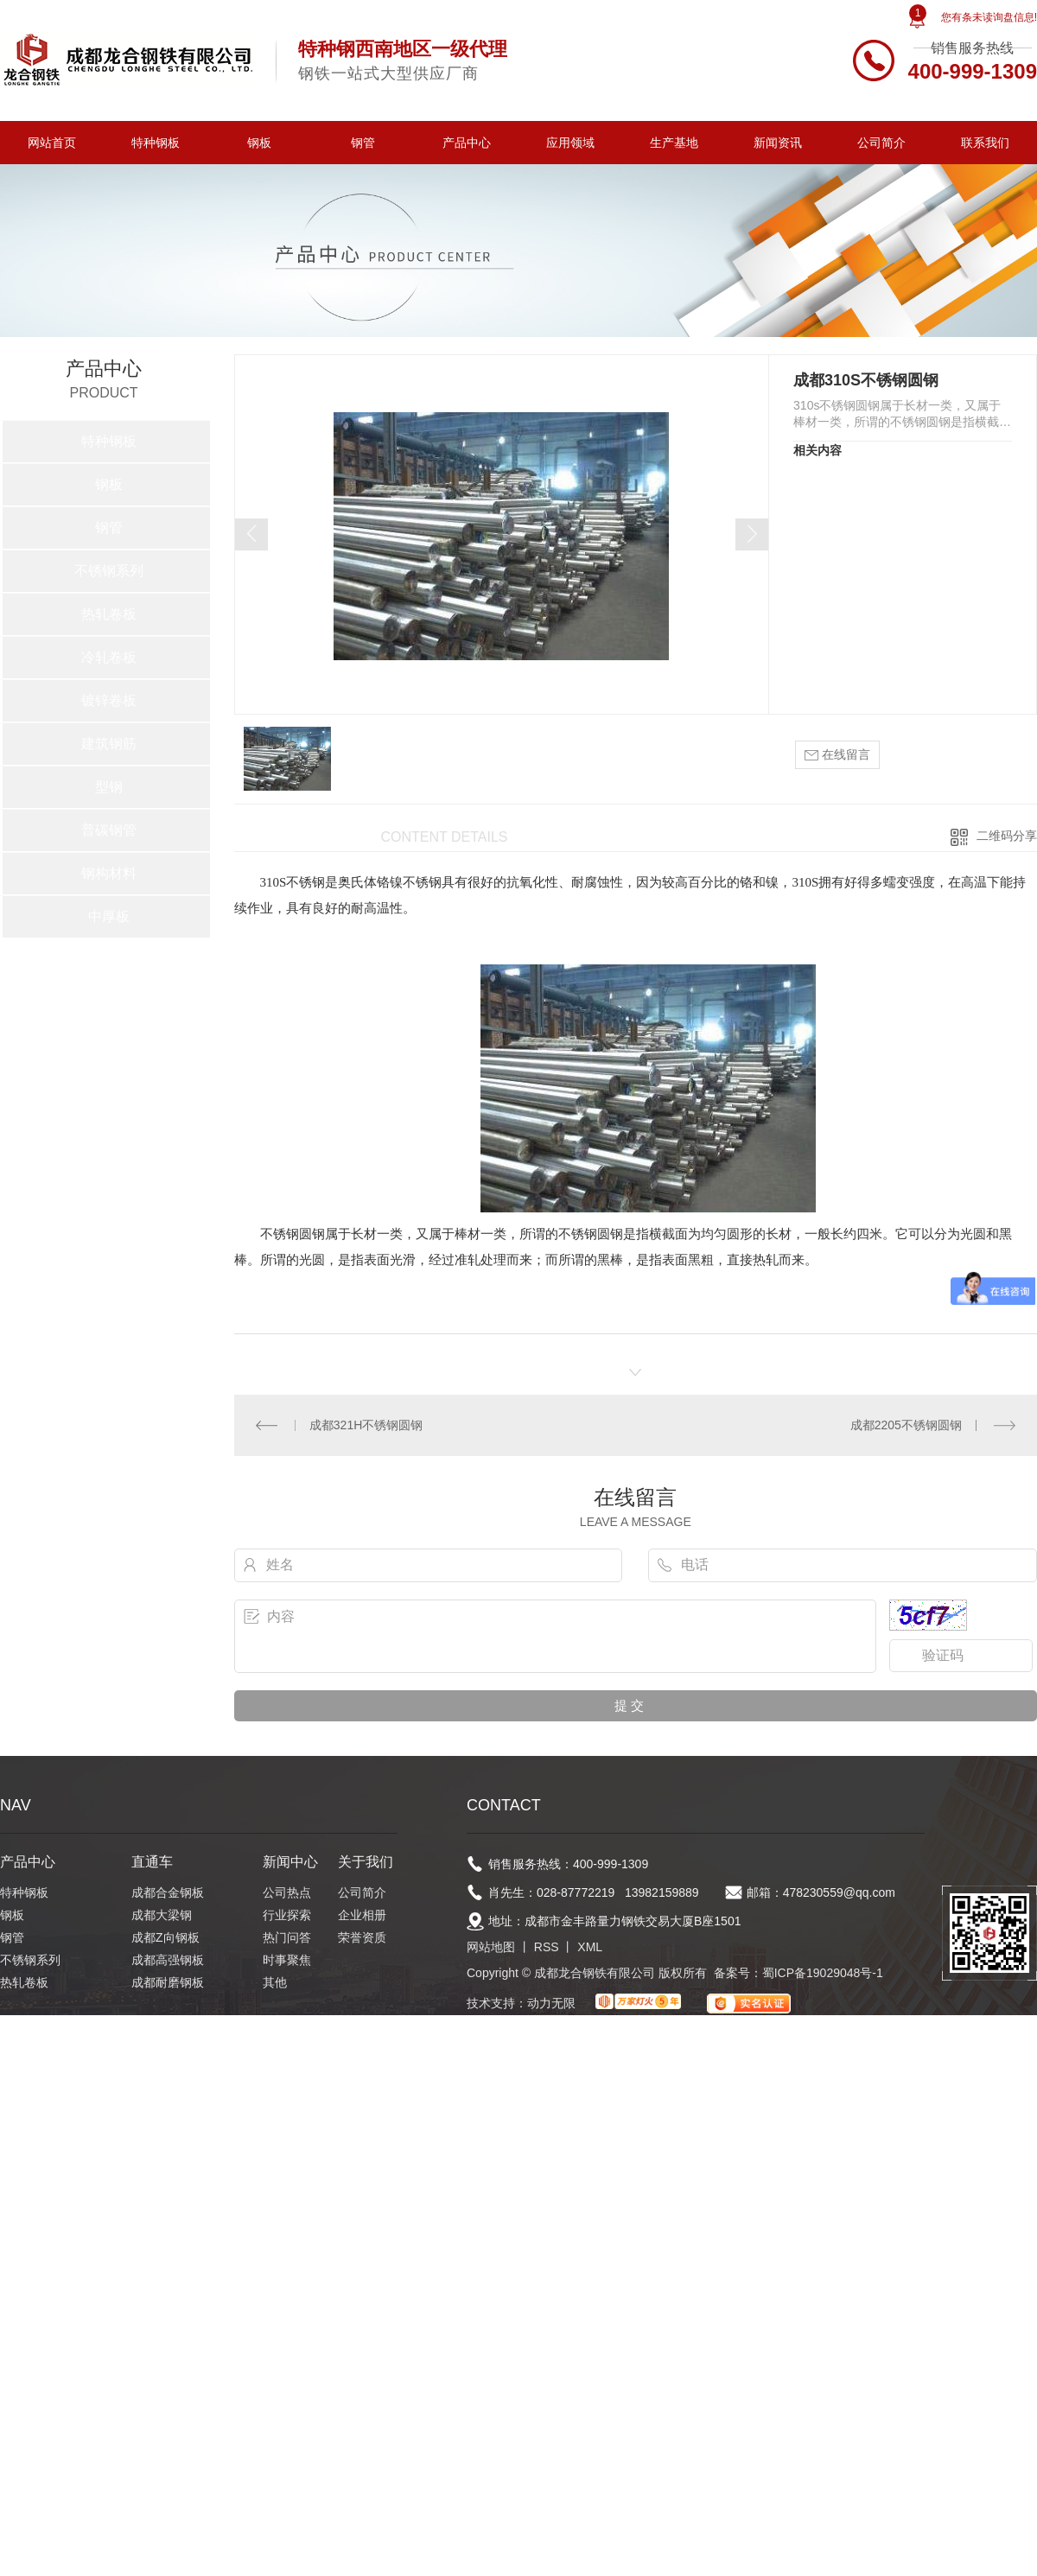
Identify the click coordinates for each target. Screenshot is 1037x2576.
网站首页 (52, 142)
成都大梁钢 (161, 1915)
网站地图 (491, 1947)
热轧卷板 (109, 614)
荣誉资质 (362, 1937)
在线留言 (837, 754)
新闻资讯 (778, 142)
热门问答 (287, 1937)
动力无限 (551, 2003)
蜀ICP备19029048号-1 (822, 1973)
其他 (275, 1982)
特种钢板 (155, 142)
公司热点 (287, 1892)
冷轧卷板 (109, 657)
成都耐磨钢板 (167, 1982)
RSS (546, 1947)
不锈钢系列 (108, 570)
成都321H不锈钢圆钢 (366, 1425)
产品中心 (466, 142)
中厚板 (109, 916)
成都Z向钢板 (165, 1937)
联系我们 (985, 142)
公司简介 (881, 142)
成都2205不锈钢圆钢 (906, 1425)
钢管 (363, 142)
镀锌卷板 (109, 700)
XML (589, 1947)
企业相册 (362, 1915)
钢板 (259, 142)
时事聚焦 (287, 1960)
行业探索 (287, 1915)
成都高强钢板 (167, 1960)
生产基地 (674, 142)
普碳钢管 (109, 830)
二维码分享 (1007, 836)
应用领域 (570, 142)
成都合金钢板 (167, 1892)
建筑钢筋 (109, 743)
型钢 (109, 786)
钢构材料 (109, 873)
